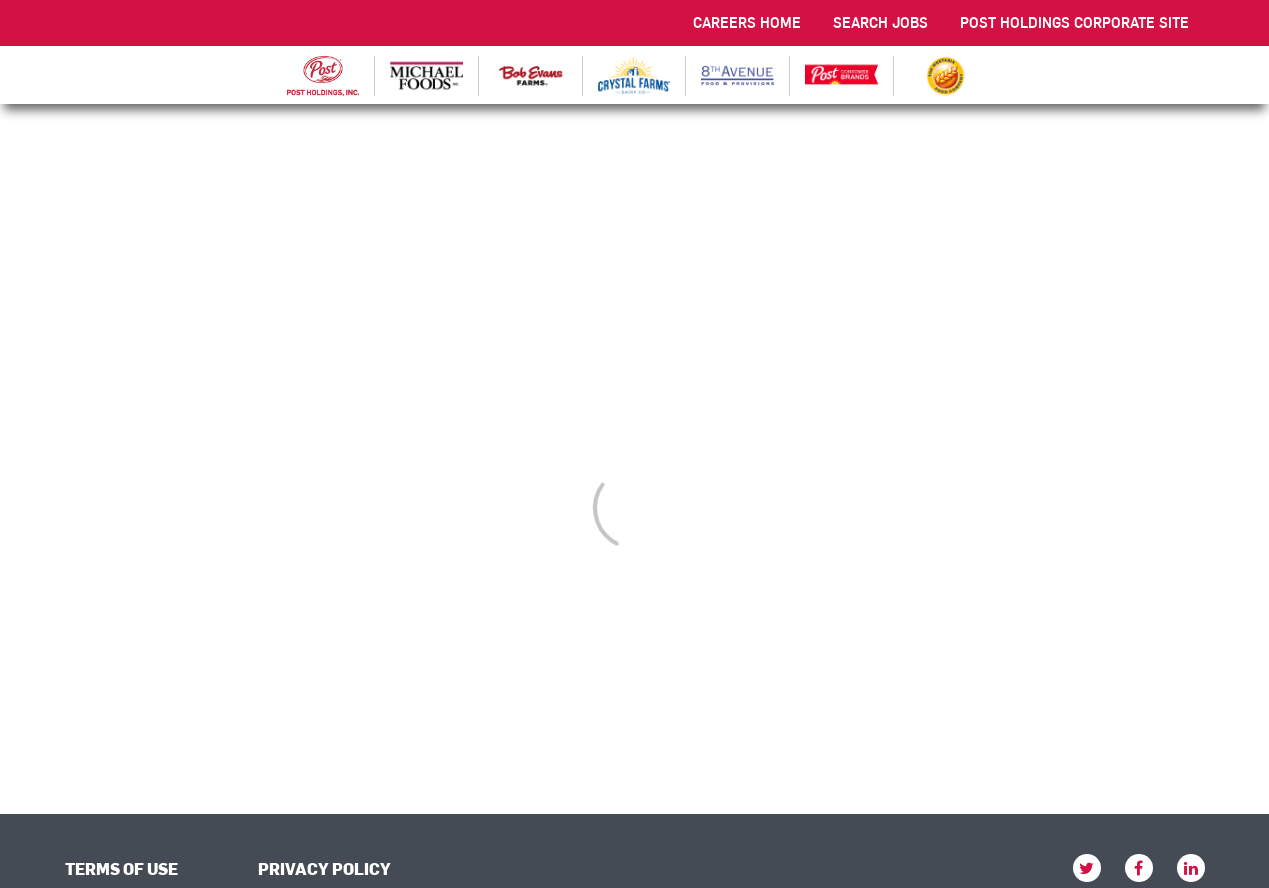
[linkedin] (1191, 868)
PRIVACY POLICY (324, 868)
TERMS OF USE (121, 868)
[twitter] (1087, 868)
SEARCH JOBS (880, 22)
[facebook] (1139, 868)
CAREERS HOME (747, 22)
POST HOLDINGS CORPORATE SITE (1074, 22)
